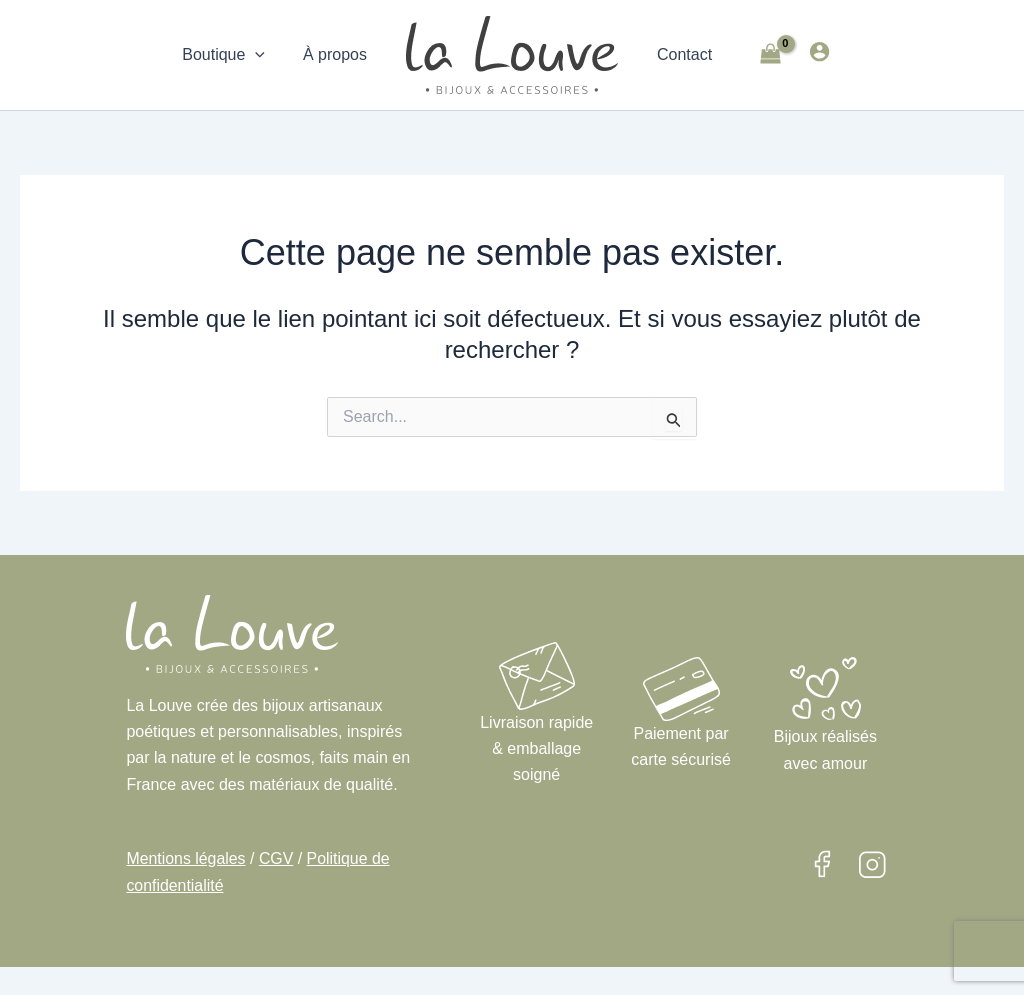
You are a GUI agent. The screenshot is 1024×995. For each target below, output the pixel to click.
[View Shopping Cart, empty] (764, 55)
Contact (681, 54)
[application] (264, 55)
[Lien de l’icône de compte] (813, 51)
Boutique (232, 55)
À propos (338, 54)
